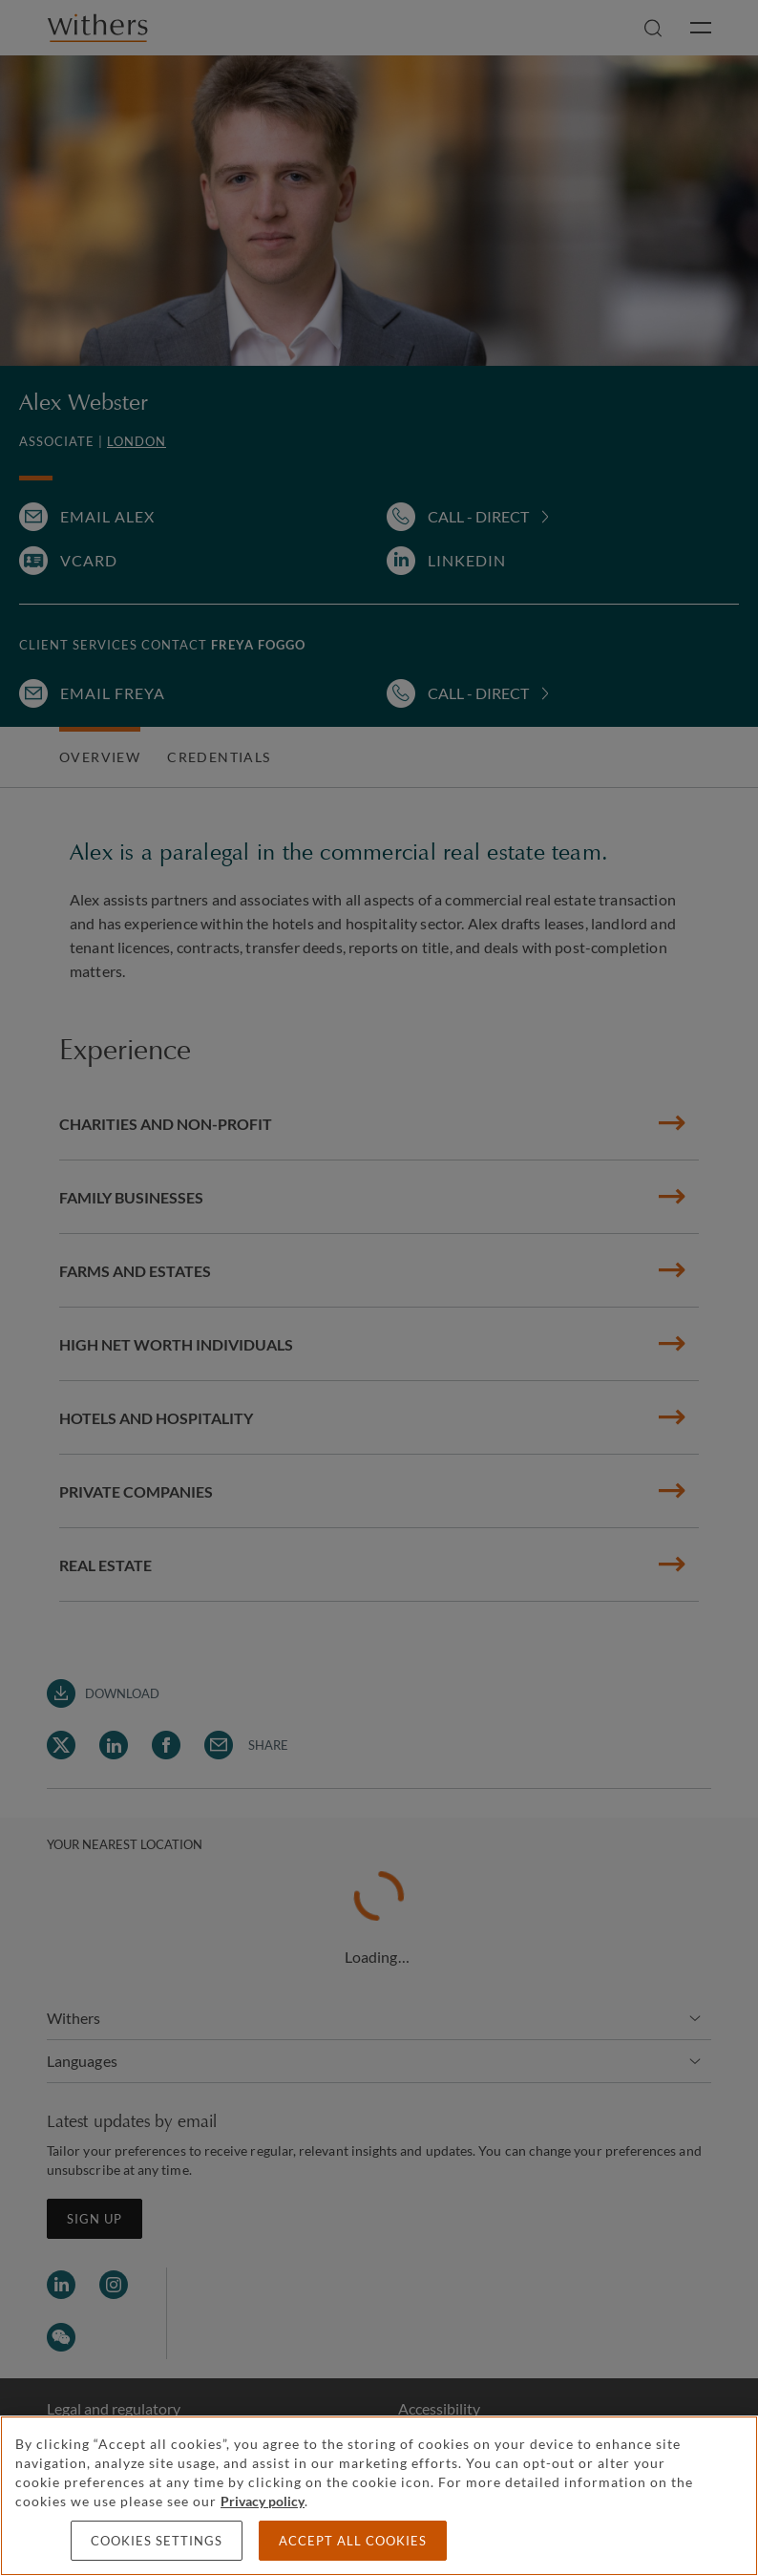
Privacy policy (263, 2501)
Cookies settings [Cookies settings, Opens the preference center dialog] (156, 2540)
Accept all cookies (353, 2540)
